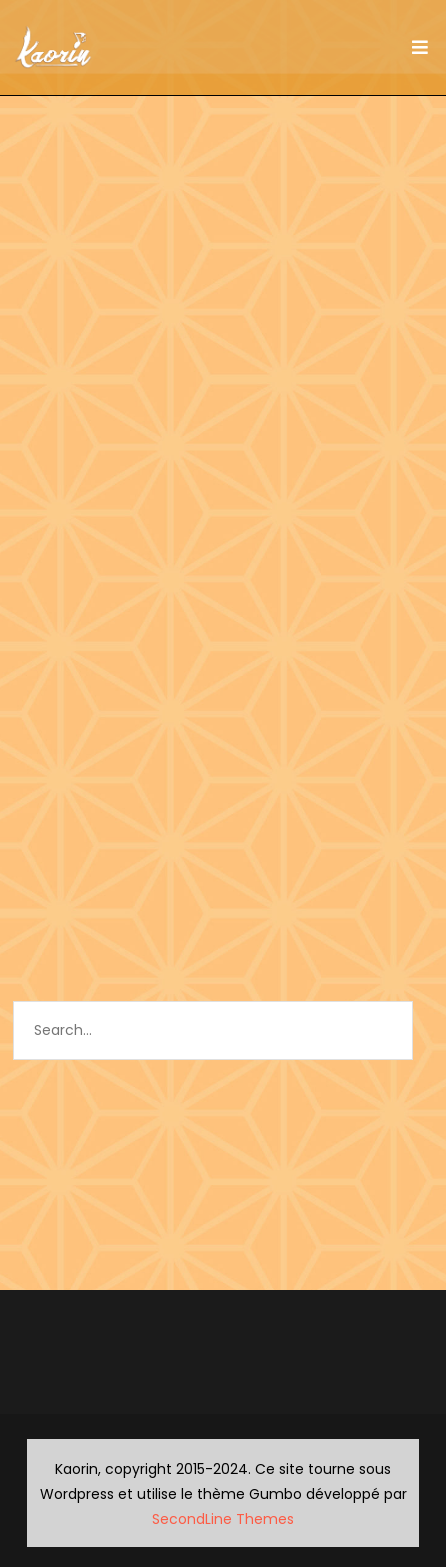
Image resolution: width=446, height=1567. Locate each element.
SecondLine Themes (223, 1519)
